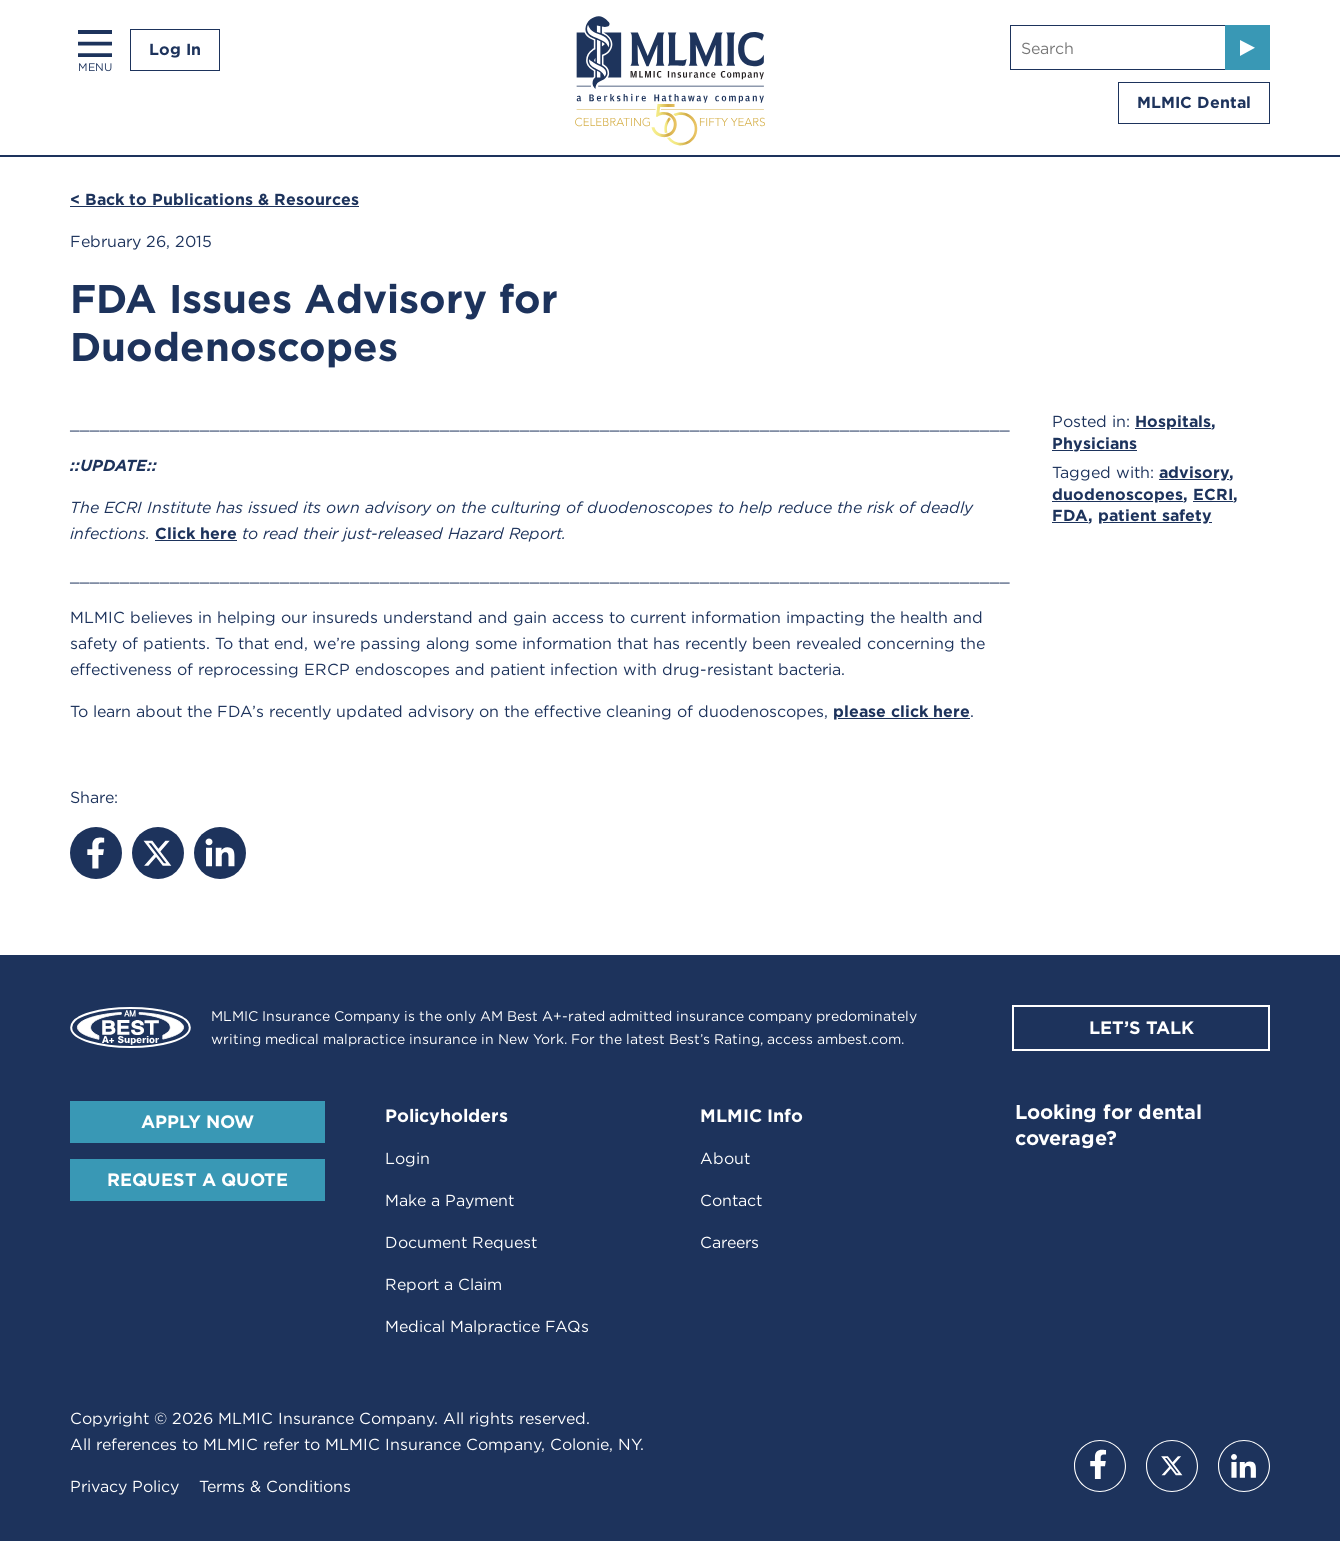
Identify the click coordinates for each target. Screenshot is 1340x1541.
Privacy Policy (124, 1486)
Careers (729, 1242)
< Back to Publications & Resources (214, 199)
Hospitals (1173, 421)
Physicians (1094, 443)
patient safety (1155, 515)
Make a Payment (449, 1200)
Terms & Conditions (275, 1486)
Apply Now (197, 1121)
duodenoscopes (1117, 494)
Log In (175, 49)
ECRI (1213, 494)
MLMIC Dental (1194, 102)
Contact (731, 1200)
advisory (1194, 472)
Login (407, 1158)
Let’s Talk (1141, 1027)
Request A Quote (197, 1179)
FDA (1070, 515)
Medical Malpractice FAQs (487, 1326)
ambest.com (859, 1039)
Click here (196, 533)
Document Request (461, 1242)
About (725, 1158)
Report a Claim (443, 1284)
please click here (901, 711)
